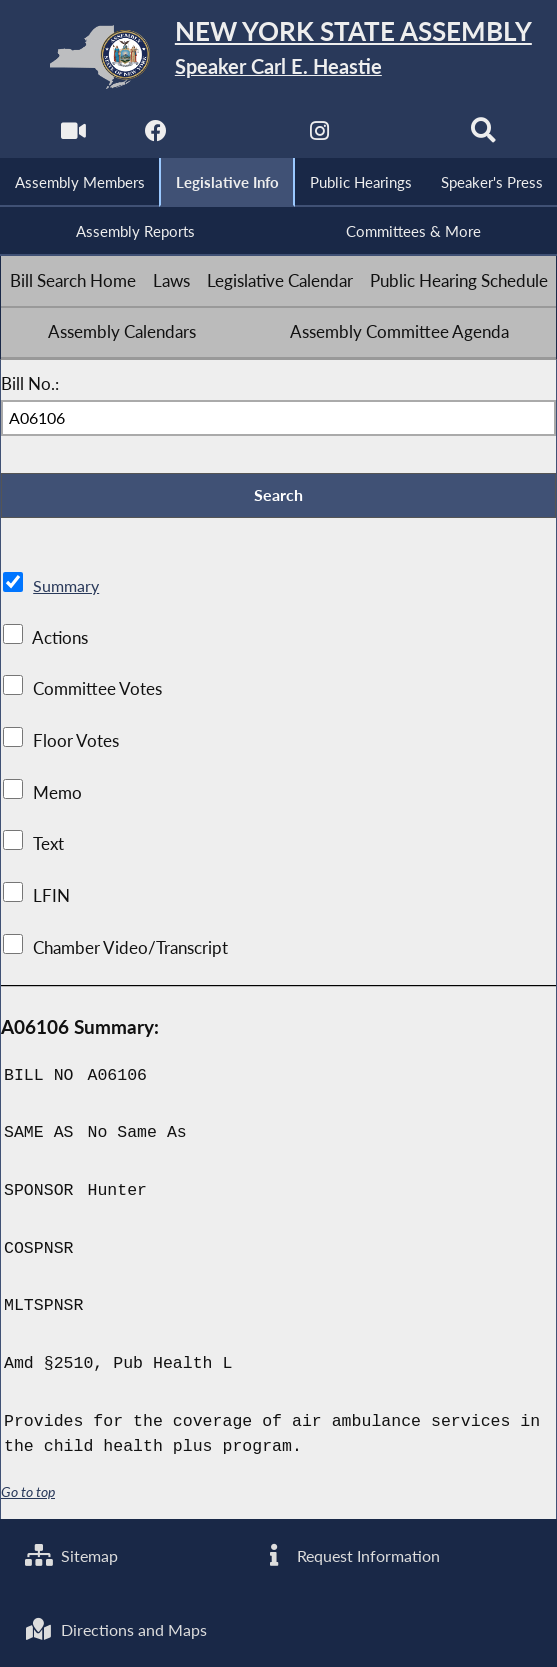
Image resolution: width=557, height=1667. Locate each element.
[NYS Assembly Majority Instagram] (319, 135)
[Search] (484, 135)
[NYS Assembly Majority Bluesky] (401, 135)
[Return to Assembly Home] (279, 56)
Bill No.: (30, 385)
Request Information (352, 1555)
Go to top (28, 1493)
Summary (67, 588)
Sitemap (73, 1555)
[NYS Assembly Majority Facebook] (155, 135)
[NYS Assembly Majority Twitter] (237, 135)
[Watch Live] (72, 135)
